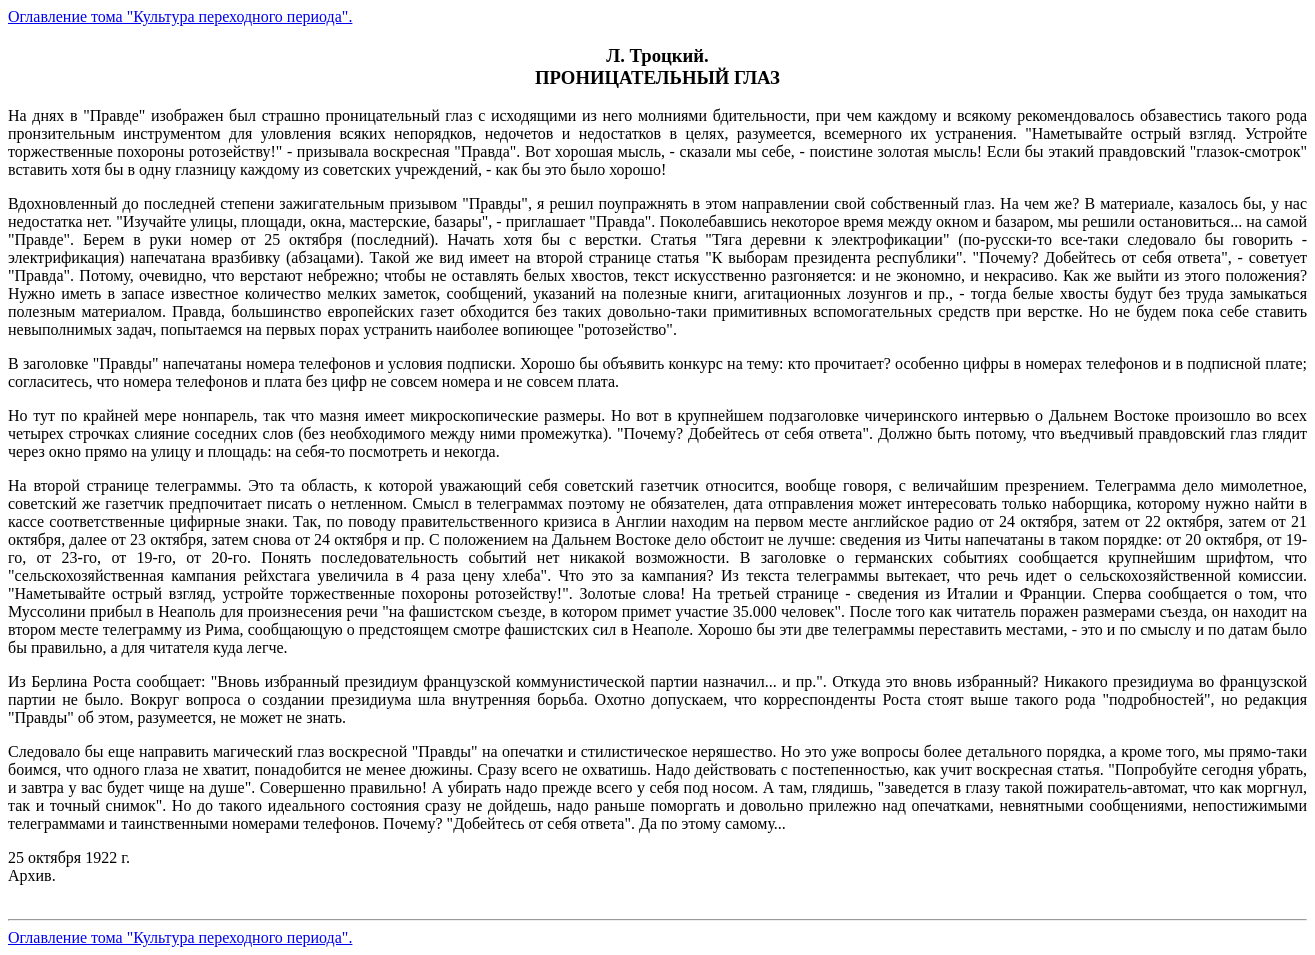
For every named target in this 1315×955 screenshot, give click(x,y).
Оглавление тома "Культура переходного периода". (180, 16)
